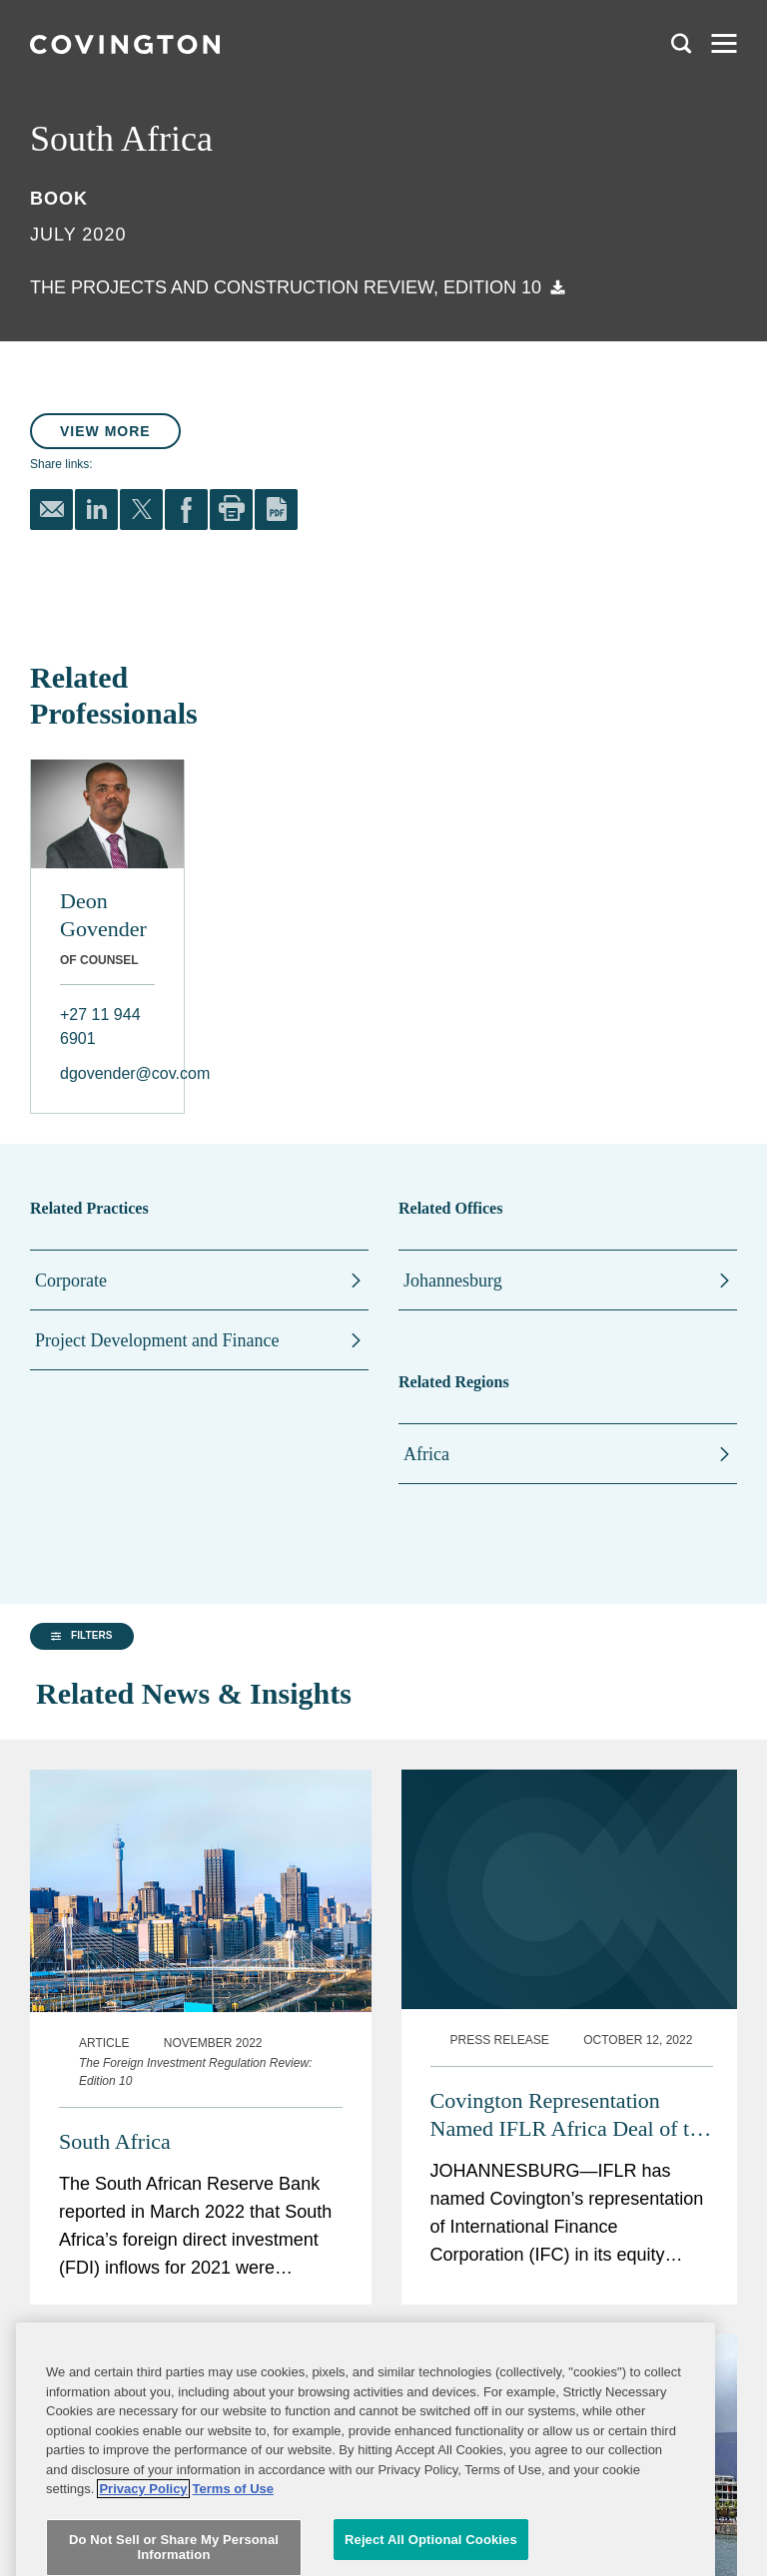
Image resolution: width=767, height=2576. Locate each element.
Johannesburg (452, 1280)
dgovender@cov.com (107, 1073)
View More (105, 431)
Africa (426, 1454)
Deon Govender (103, 914)
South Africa (115, 2094)
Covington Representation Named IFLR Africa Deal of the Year (570, 2068)
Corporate (71, 1280)
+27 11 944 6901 (100, 1026)
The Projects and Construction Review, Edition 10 (285, 287)
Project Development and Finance (157, 1340)
